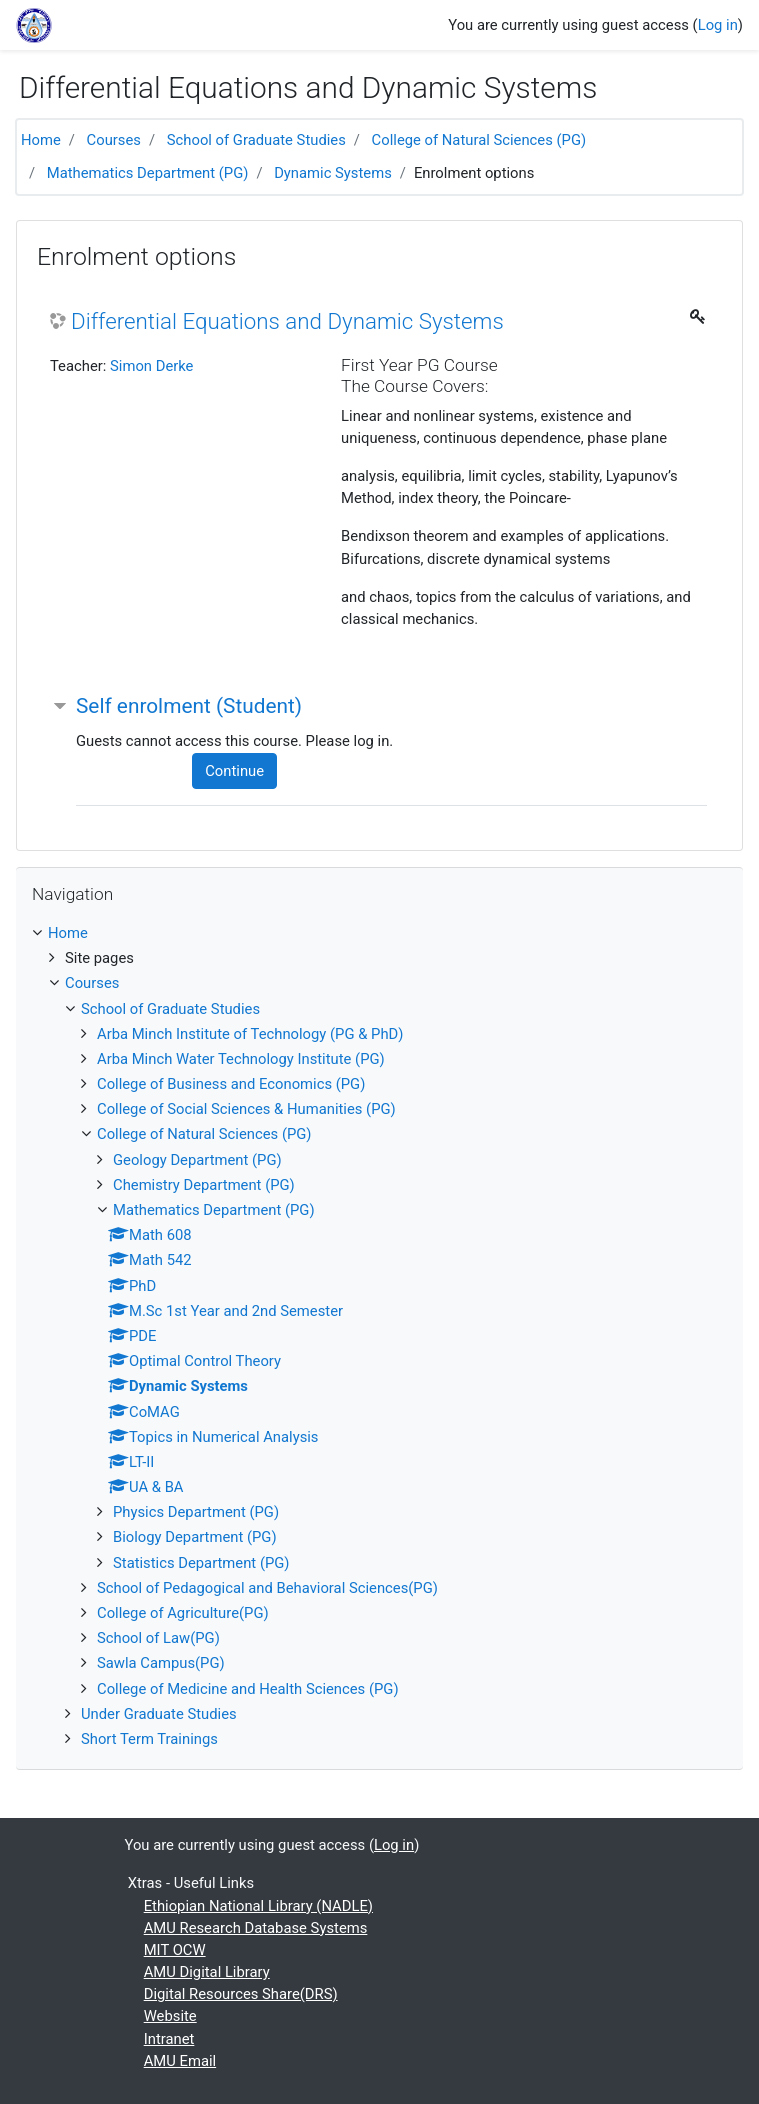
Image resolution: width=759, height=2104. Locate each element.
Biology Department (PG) (195, 1537)
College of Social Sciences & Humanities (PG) (246, 1109)
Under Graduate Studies (159, 1714)
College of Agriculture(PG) (183, 1613)
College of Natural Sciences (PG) (479, 140)
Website (170, 2016)
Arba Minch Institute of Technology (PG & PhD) (250, 1034)
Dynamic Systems (333, 173)
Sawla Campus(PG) (161, 1663)
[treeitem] (379, 933)
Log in (718, 25)
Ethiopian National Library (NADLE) (258, 1906)
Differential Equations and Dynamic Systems (287, 321)
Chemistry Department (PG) (204, 1185)
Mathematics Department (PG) (148, 173)
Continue (234, 771)
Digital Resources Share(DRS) (241, 1994)
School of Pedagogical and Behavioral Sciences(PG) (267, 1588)
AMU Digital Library (207, 1972)
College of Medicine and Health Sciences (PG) (248, 1689)
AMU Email (180, 2061)
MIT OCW (175, 1950)
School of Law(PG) (158, 1638)
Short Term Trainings (149, 1739)
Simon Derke (151, 366)
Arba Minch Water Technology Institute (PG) (241, 1059)
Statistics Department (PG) (201, 1563)
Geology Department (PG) (197, 1160)
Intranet (169, 2039)
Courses (114, 140)
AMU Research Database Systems (256, 1928)
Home (41, 140)
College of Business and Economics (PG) (231, 1084)
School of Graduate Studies (256, 140)
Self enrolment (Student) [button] (189, 706)
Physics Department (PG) (196, 1512)
